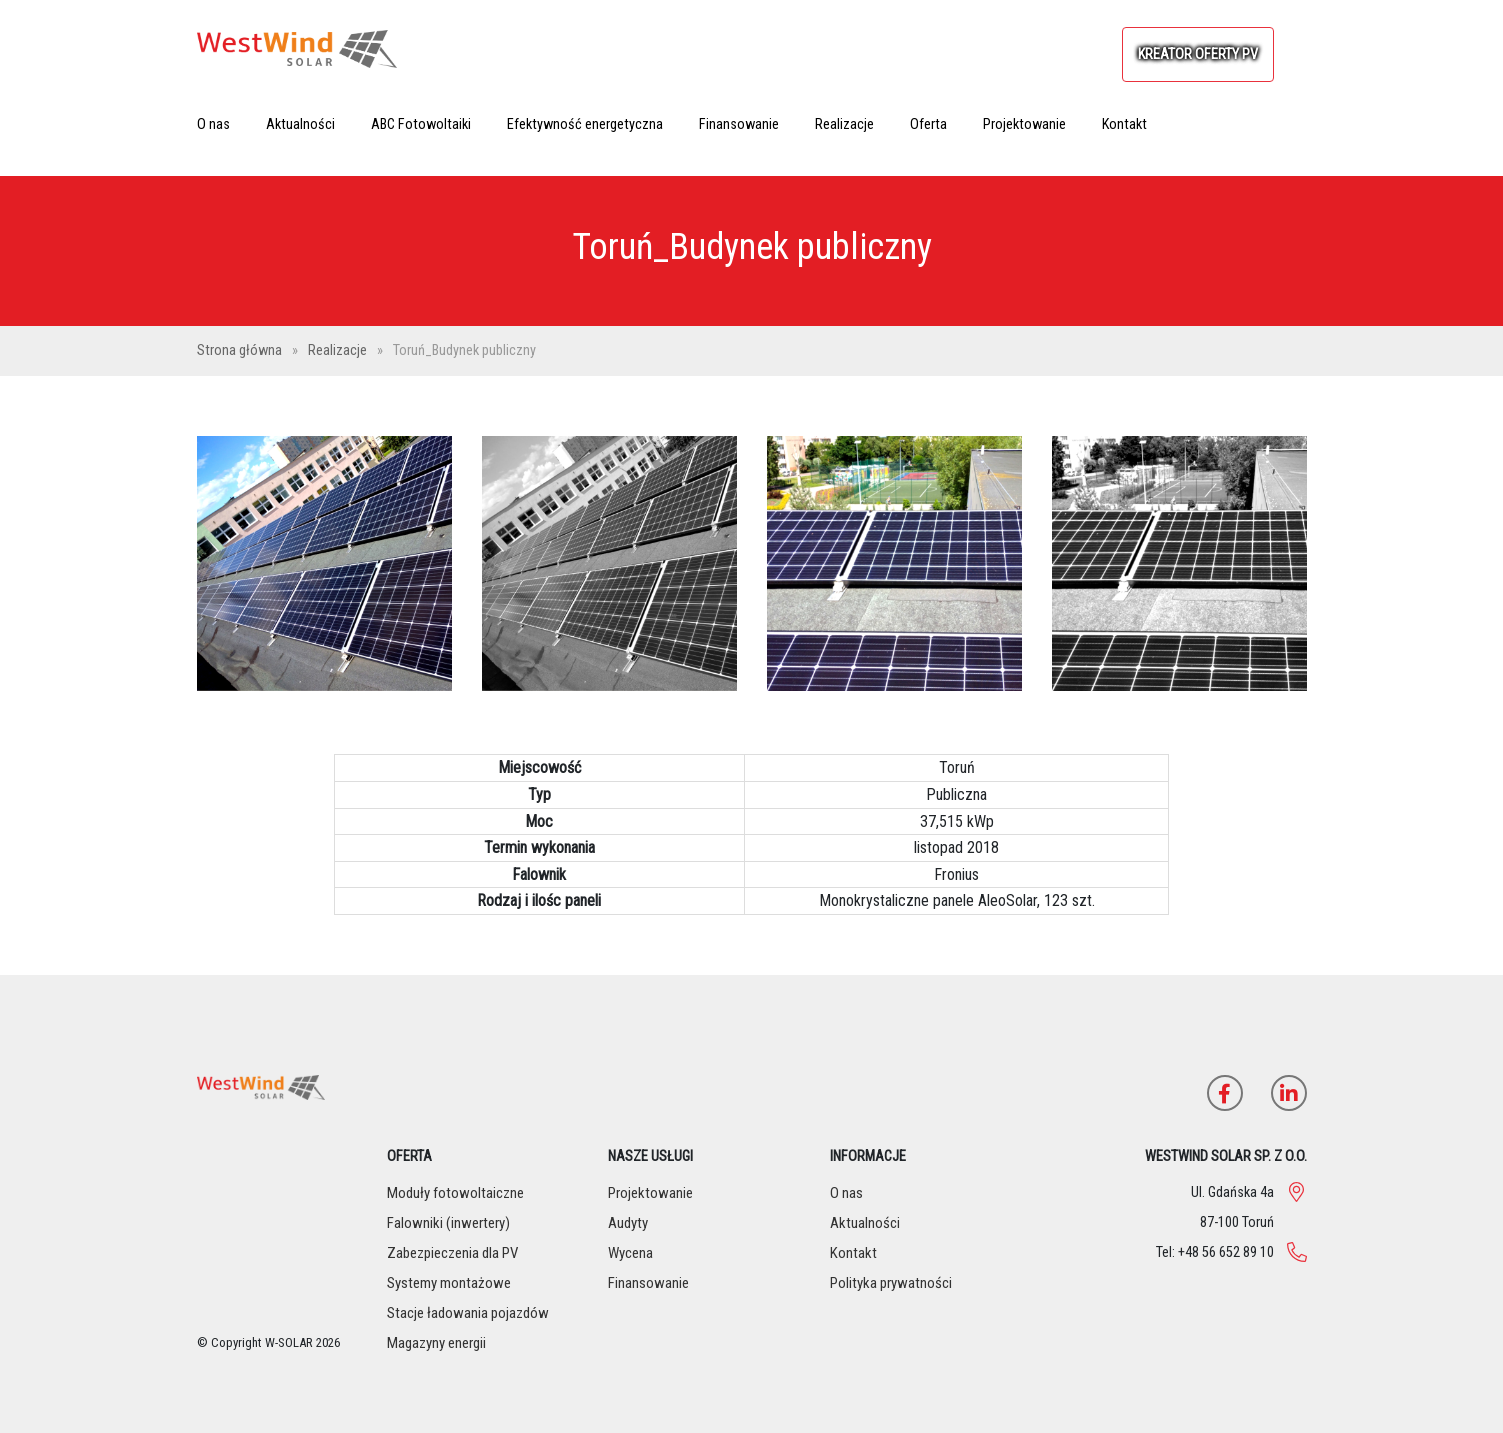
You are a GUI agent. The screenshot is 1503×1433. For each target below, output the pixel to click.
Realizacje (844, 124)
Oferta (928, 124)
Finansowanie (739, 124)
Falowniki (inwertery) (448, 1223)
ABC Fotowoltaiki (421, 124)
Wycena (630, 1253)
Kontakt (1124, 124)
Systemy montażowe (449, 1283)
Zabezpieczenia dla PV (452, 1253)
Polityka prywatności (891, 1283)
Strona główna (241, 350)
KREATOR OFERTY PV (1198, 54)
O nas (213, 124)
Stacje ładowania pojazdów (468, 1313)
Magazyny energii (436, 1343)
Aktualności (300, 124)
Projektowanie (1024, 124)
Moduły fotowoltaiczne (455, 1193)
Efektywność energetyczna (585, 124)
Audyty (628, 1223)
